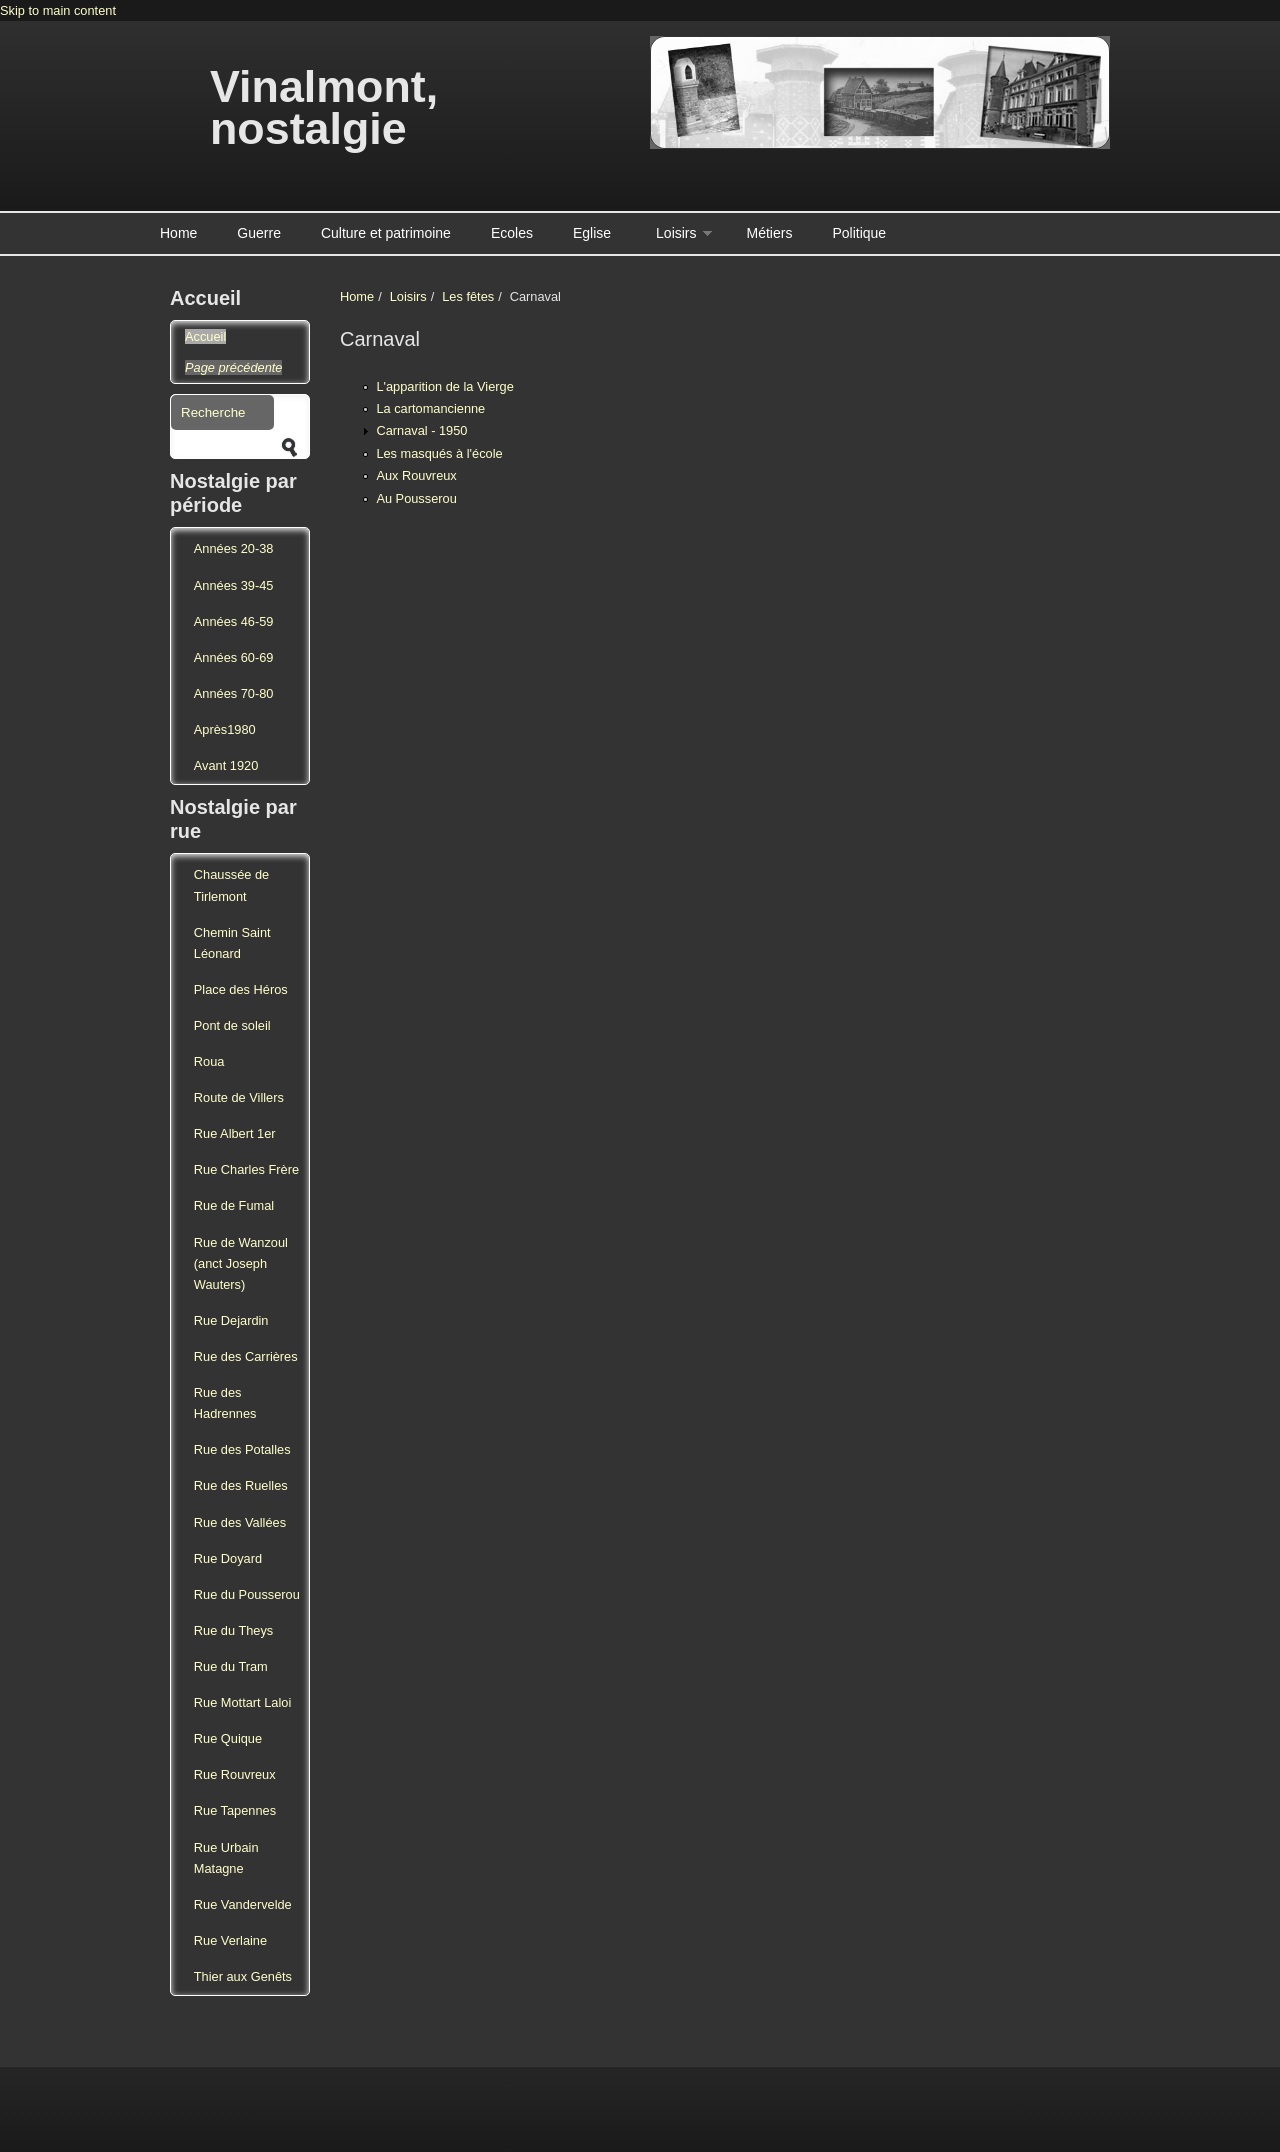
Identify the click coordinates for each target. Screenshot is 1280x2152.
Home (178, 233)
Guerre (259, 233)
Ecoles (512, 233)
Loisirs (676, 233)
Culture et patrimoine (386, 233)
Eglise (592, 233)
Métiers (770, 233)
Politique (859, 233)
